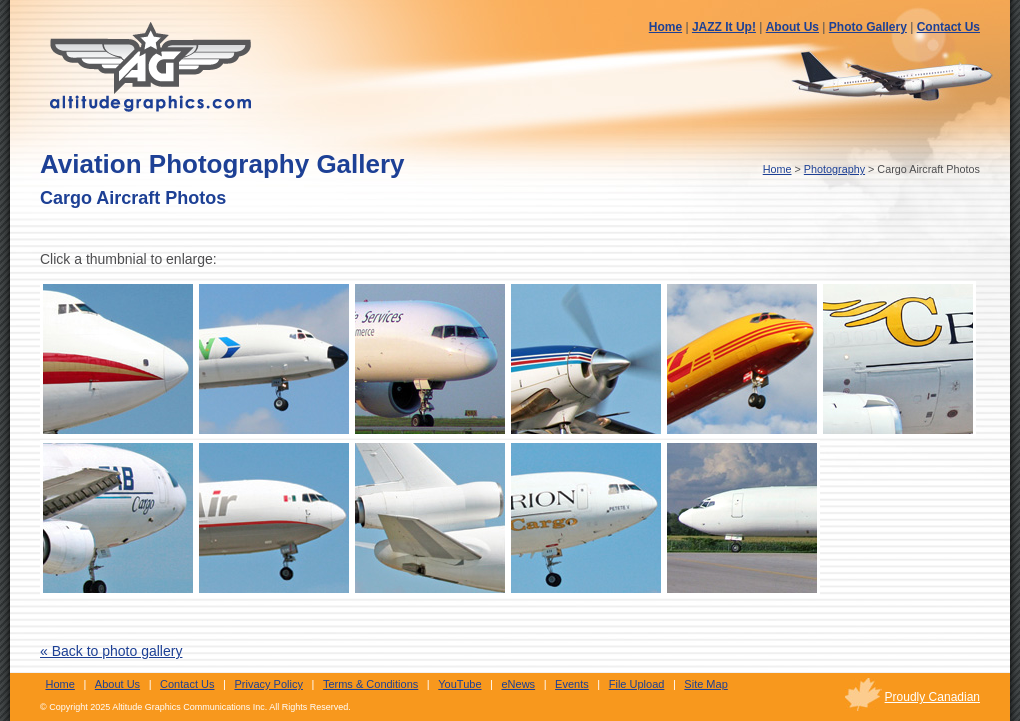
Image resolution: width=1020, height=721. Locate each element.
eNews (519, 684)
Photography (834, 169)
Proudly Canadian (932, 697)
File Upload (637, 684)
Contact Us (948, 27)
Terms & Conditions (370, 684)
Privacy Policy (268, 684)
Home (665, 27)
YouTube (459, 684)
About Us (792, 27)
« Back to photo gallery (111, 651)
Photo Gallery (868, 27)
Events (572, 684)
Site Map (705, 684)
